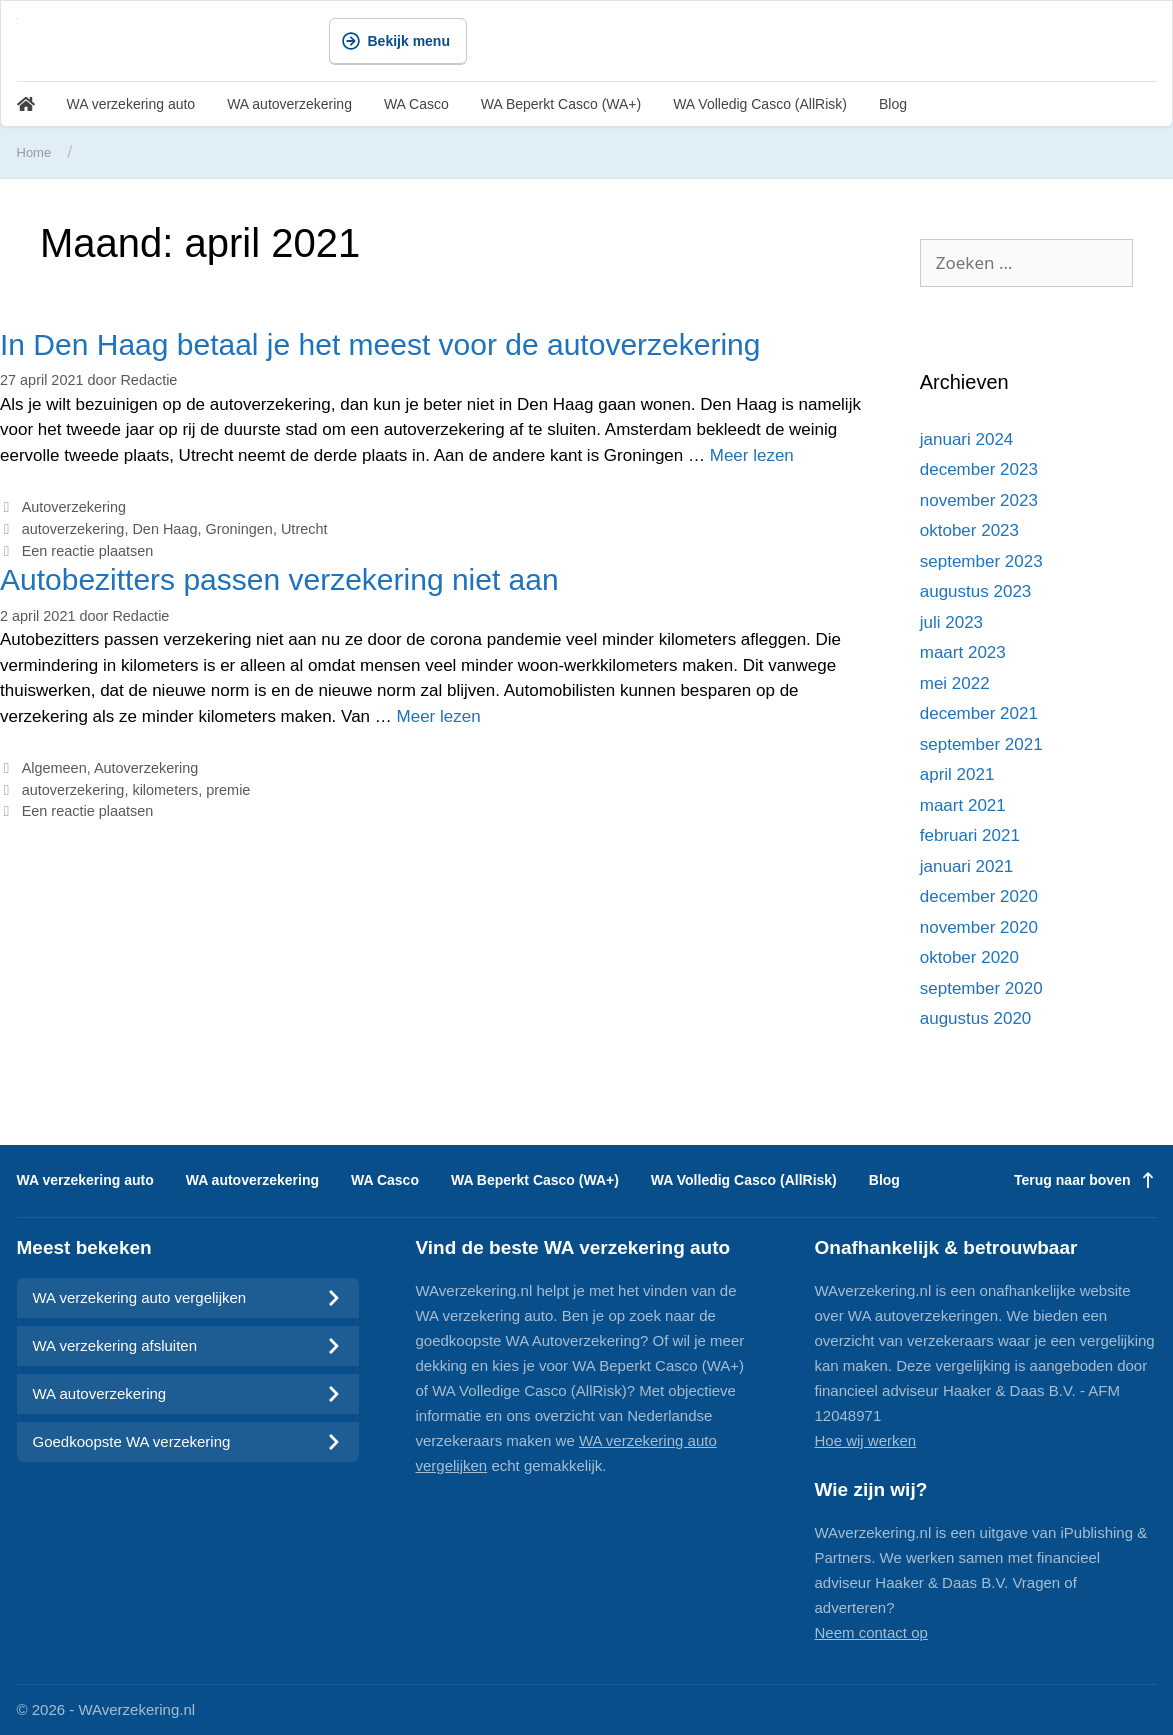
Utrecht (304, 529)
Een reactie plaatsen (88, 551)
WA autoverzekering (289, 104)
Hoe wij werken (866, 1440)
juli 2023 (951, 622)
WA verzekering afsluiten (188, 1346)
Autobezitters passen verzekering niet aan (279, 579)
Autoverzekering (74, 507)
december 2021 (979, 713)
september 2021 (981, 744)
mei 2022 (955, 683)
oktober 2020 (969, 957)
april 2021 (957, 774)
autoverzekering (73, 529)
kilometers (165, 790)
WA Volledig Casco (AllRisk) (760, 104)
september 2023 (981, 561)
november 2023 (979, 500)
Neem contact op (871, 1632)
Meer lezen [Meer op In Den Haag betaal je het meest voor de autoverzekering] (752, 455)
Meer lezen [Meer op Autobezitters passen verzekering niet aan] (439, 716)
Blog (893, 104)
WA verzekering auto (131, 104)
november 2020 (979, 927)
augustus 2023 (976, 591)
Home (34, 152)
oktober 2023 (969, 530)
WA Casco (416, 104)
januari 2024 (967, 439)
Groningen (238, 529)
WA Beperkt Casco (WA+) (561, 104)
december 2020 (979, 896)
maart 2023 (963, 652)
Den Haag (164, 529)
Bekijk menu (396, 41)
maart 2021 (963, 805)
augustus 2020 (976, 1018)
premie (228, 790)
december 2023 (979, 469)
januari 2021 (967, 866)
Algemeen (54, 768)
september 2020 (981, 988)
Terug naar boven (1085, 1180)
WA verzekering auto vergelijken (188, 1298)
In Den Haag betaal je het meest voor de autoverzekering (380, 344)
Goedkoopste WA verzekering (188, 1442)
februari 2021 (970, 835)
